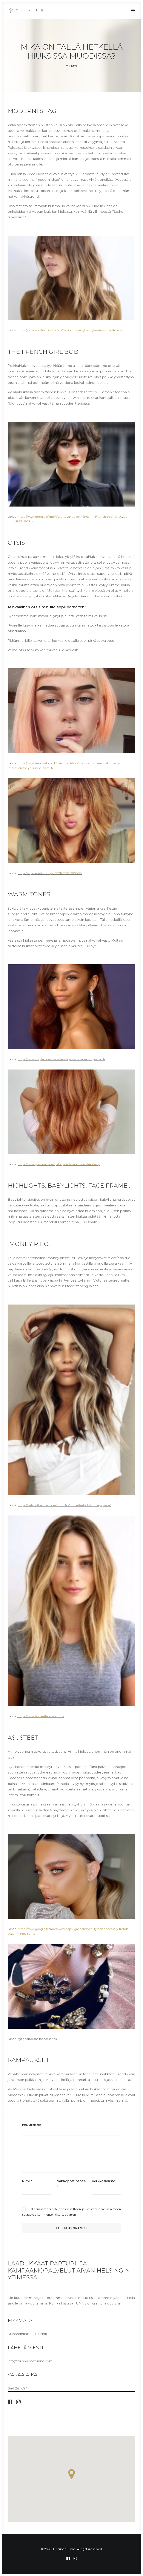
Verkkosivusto (103, 2181)
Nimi (27, 2181)
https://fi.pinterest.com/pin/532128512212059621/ (50, 873)
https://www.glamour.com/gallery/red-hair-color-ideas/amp (59, 1164)
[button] (133, 10)
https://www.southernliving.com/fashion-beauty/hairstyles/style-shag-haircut (70, 330)
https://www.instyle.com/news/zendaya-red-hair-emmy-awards (61, 1059)
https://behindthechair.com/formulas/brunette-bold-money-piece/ (64, 1505)
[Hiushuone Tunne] (26, 10)
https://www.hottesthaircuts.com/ (41, 1716)
